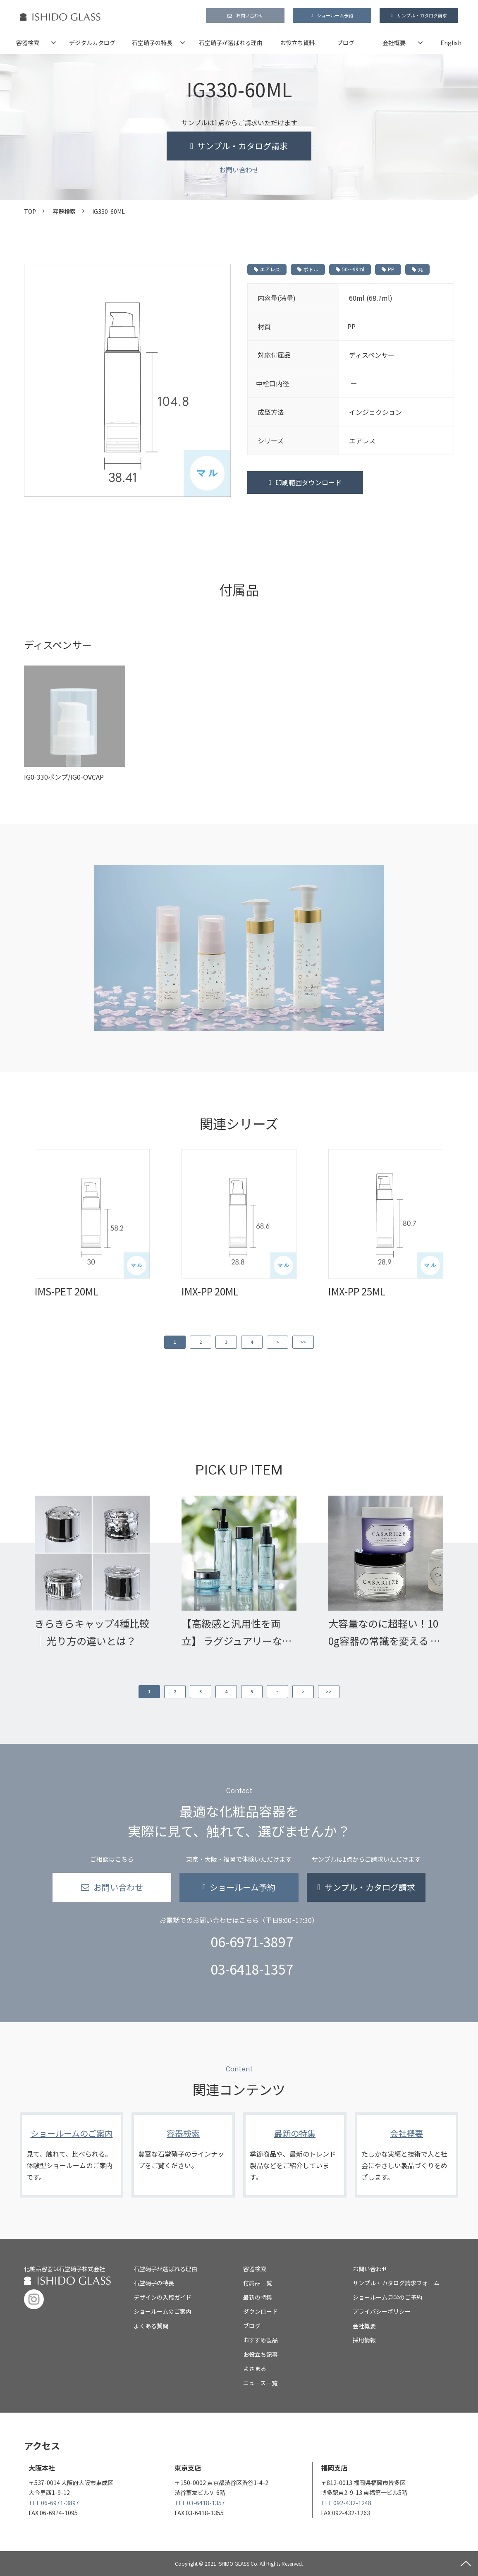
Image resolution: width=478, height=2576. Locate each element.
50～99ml (350, 269)
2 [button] (200, 1342)
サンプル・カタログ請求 (422, 15)
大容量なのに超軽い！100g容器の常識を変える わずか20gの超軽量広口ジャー (384, 1633)
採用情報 (364, 2340)
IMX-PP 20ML (210, 1291)
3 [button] (226, 1342)
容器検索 (27, 42)
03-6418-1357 (251, 1968)
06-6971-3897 (251, 1941)
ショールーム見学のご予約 (387, 2297)
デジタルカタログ (92, 42)
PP (388, 269)
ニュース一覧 (260, 2383)
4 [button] (252, 1342)
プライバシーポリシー (382, 2311)
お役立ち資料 (297, 42)
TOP (30, 211)
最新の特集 (295, 2155)
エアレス (267, 269)
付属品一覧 (257, 2283)
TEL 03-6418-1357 (199, 2503)
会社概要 (394, 42)
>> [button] (303, 1342)
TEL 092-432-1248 (346, 2503)
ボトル (307, 269)
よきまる (254, 2368)
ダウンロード (260, 2311)
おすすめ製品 (260, 2340)
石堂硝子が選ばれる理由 (231, 42)
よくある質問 (151, 2326)
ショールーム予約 (335, 15)
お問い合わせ (249, 15)
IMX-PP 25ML (356, 1291)
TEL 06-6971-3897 (54, 2503)
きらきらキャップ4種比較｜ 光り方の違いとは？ (92, 1632)
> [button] (277, 1342)
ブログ (345, 42)
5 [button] (252, 1691)
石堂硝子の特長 (152, 42)
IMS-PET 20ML (66, 1291)
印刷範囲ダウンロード (308, 482)
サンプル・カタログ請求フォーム (396, 2283)
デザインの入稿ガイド (162, 2297)
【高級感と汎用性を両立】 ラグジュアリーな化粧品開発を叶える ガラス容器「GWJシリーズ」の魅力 (237, 1633)
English (450, 42)
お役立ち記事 (260, 2354)
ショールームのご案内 (71, 2155)
